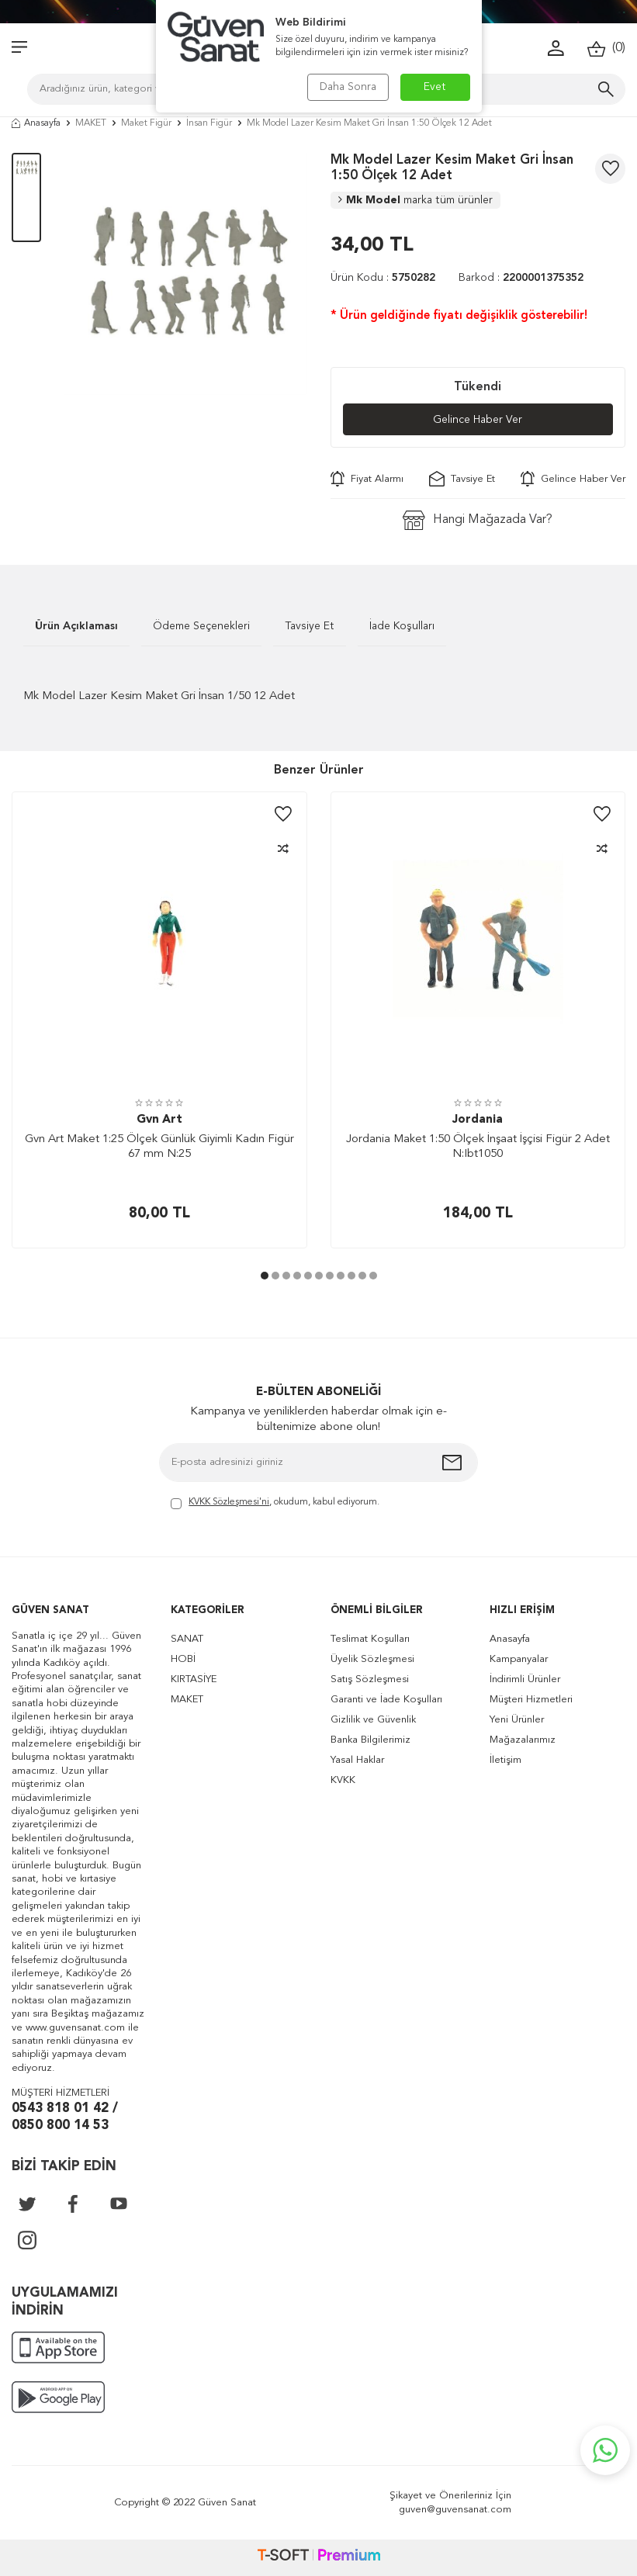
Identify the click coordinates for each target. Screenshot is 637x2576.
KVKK (343, 1780)
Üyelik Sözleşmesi (372, 1659)
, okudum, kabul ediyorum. (275, 1503)
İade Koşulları (401, 626)
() (606, 48)
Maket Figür (146, 123)
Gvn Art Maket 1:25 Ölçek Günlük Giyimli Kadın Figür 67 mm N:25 (159, 1147)
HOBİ (183, 1659)
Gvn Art (159, 1120)
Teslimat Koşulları (370, 1639)
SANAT (187, 1639)
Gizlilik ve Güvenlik (373, 1720)
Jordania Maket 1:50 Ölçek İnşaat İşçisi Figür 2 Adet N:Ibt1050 (478, 1147)
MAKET (90, 123)
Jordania (477, 1120)
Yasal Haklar (357, 1760)
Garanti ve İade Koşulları (386, 1700)
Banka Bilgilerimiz (370, 1740)
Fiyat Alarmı (367, 478)
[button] (264, 1275)
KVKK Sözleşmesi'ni (229, 1502)
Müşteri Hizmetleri (531, 1700)
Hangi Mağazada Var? (477, 520)
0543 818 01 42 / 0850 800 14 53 (65, 2117)
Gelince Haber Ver (477, 419)
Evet (435, 86)
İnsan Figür (209, 123)
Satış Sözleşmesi (370, 1679)
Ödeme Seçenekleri (201, 626)
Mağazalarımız (523, 1740)
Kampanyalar (519, 1659)
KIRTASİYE (193, 1679)
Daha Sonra (348, 86)
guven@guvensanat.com (455, 2510)
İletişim (505, 1760)
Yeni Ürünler (517, 1720)
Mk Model (415, 200)
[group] (185, 274)
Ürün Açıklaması (76, 626)
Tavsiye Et (462, 478)
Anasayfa (36, 123)
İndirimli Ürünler (525, 1679)
